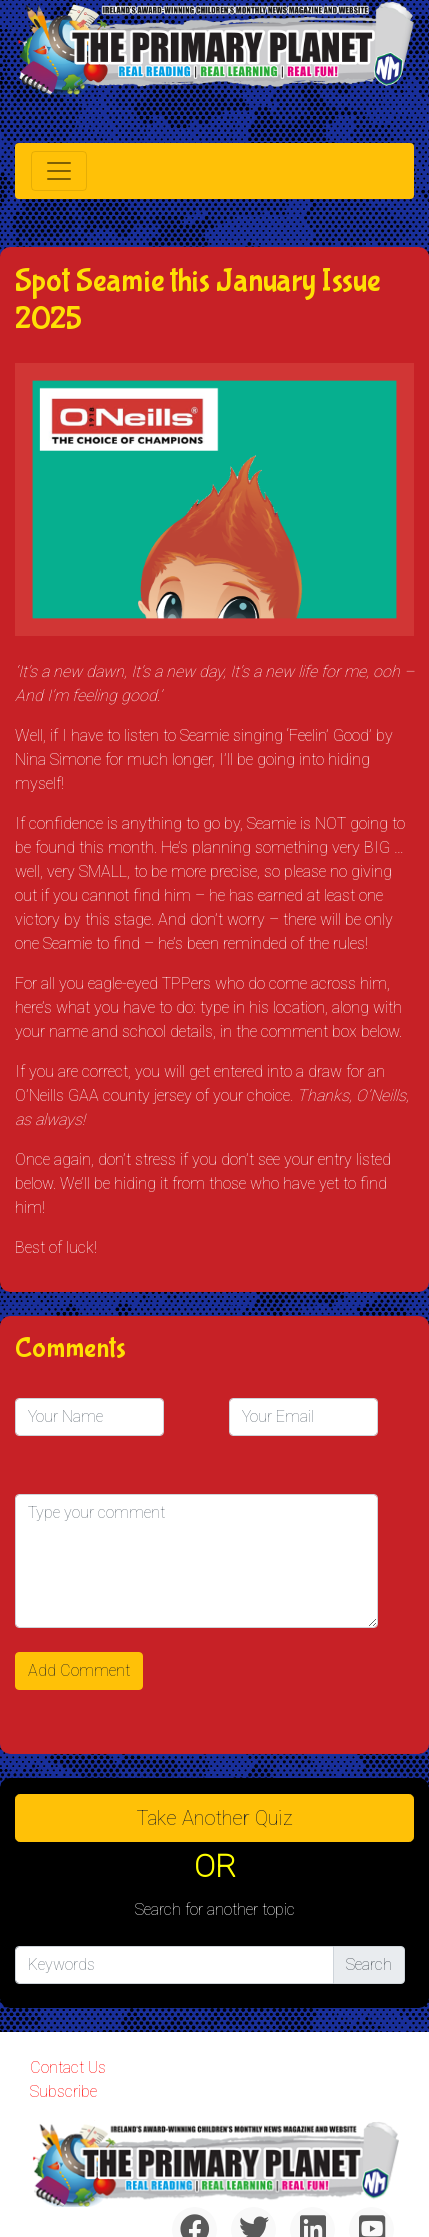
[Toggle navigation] (59, 171)
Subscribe (63, 2091)
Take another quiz (215, 1818)
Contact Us (68, 2067)
